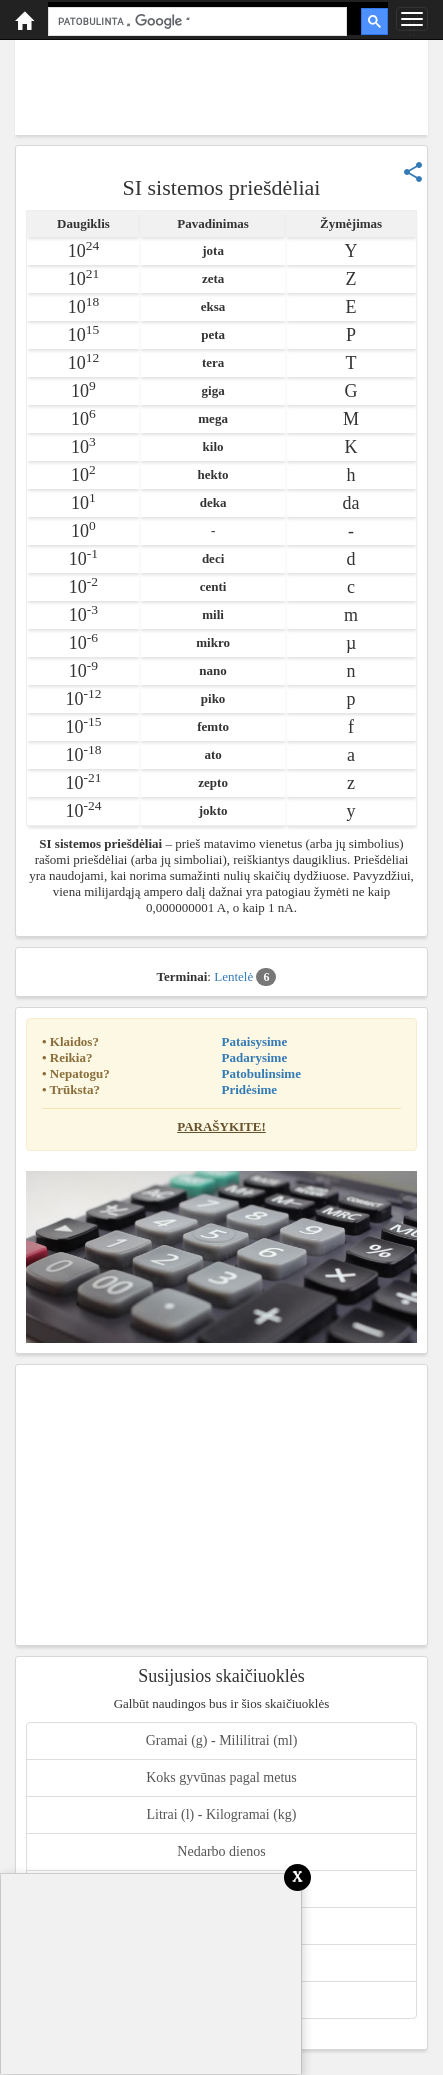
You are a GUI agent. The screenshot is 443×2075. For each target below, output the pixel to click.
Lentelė (245, 977)
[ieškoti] (195, 22)
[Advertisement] (221, 85)
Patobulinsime (261, 1073)
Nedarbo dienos (221, 1851)
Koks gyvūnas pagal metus (221, 1777)
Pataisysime (255, 1041)
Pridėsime (250, 1089)
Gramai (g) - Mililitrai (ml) (222, 1740)
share (413, 172)
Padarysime (255, 1057)
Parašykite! (221, 1126)
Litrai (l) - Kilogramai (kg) (221, 1814)
